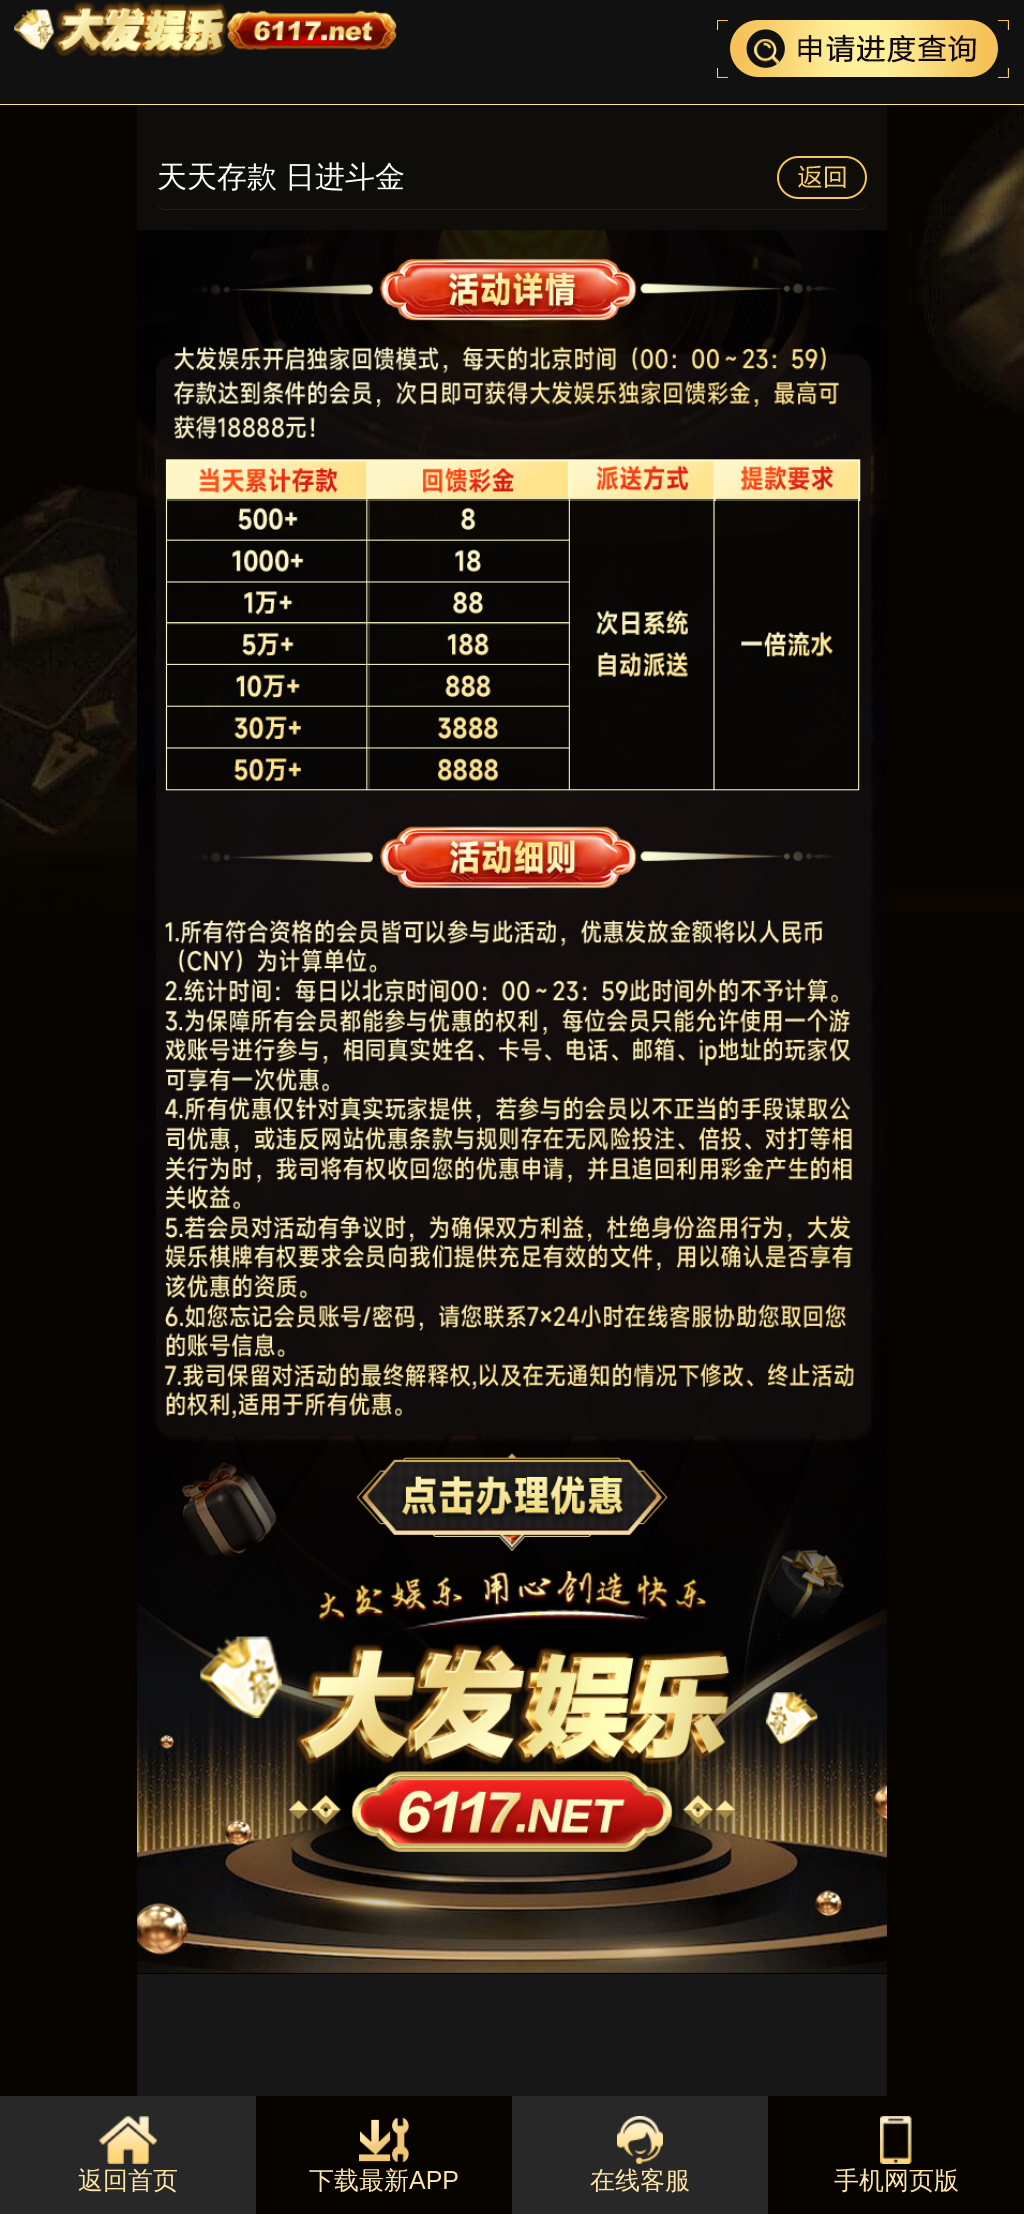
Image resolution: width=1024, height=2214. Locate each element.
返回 (822, 177)
